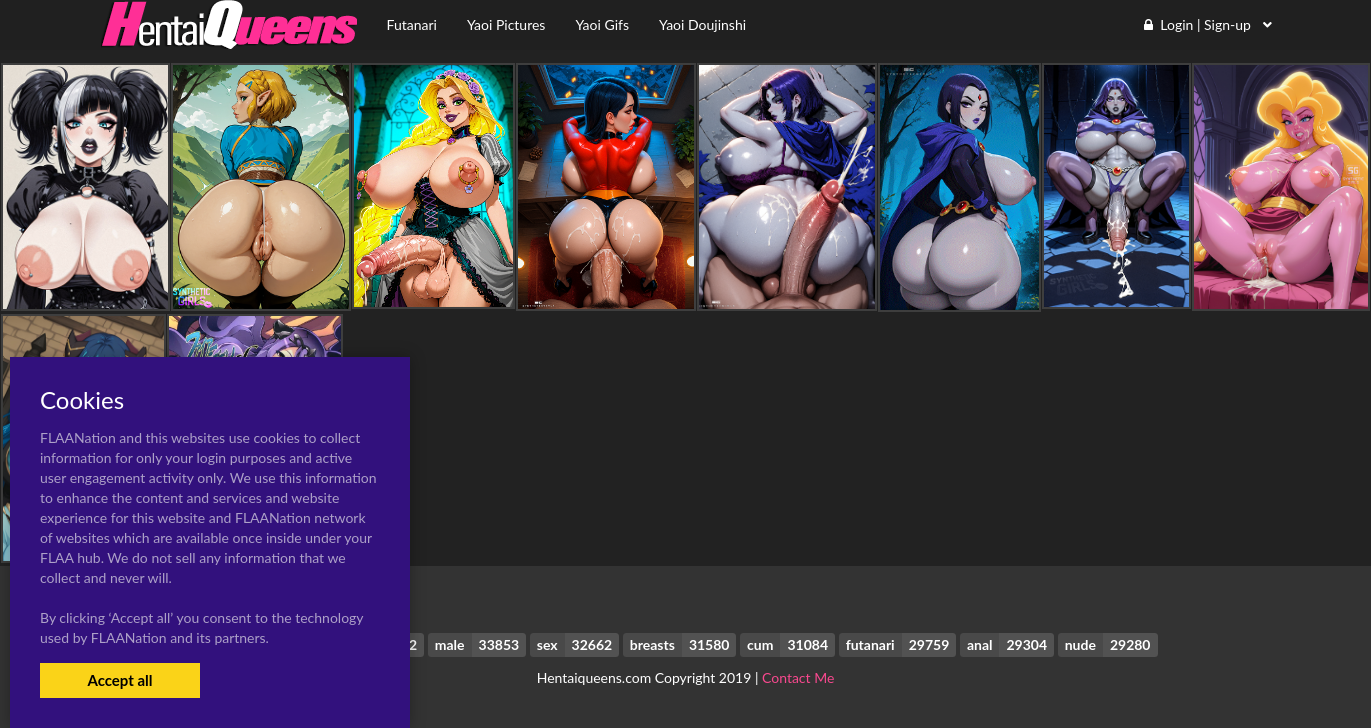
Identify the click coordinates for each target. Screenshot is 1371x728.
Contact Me (798, 677)
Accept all (119, 680)
